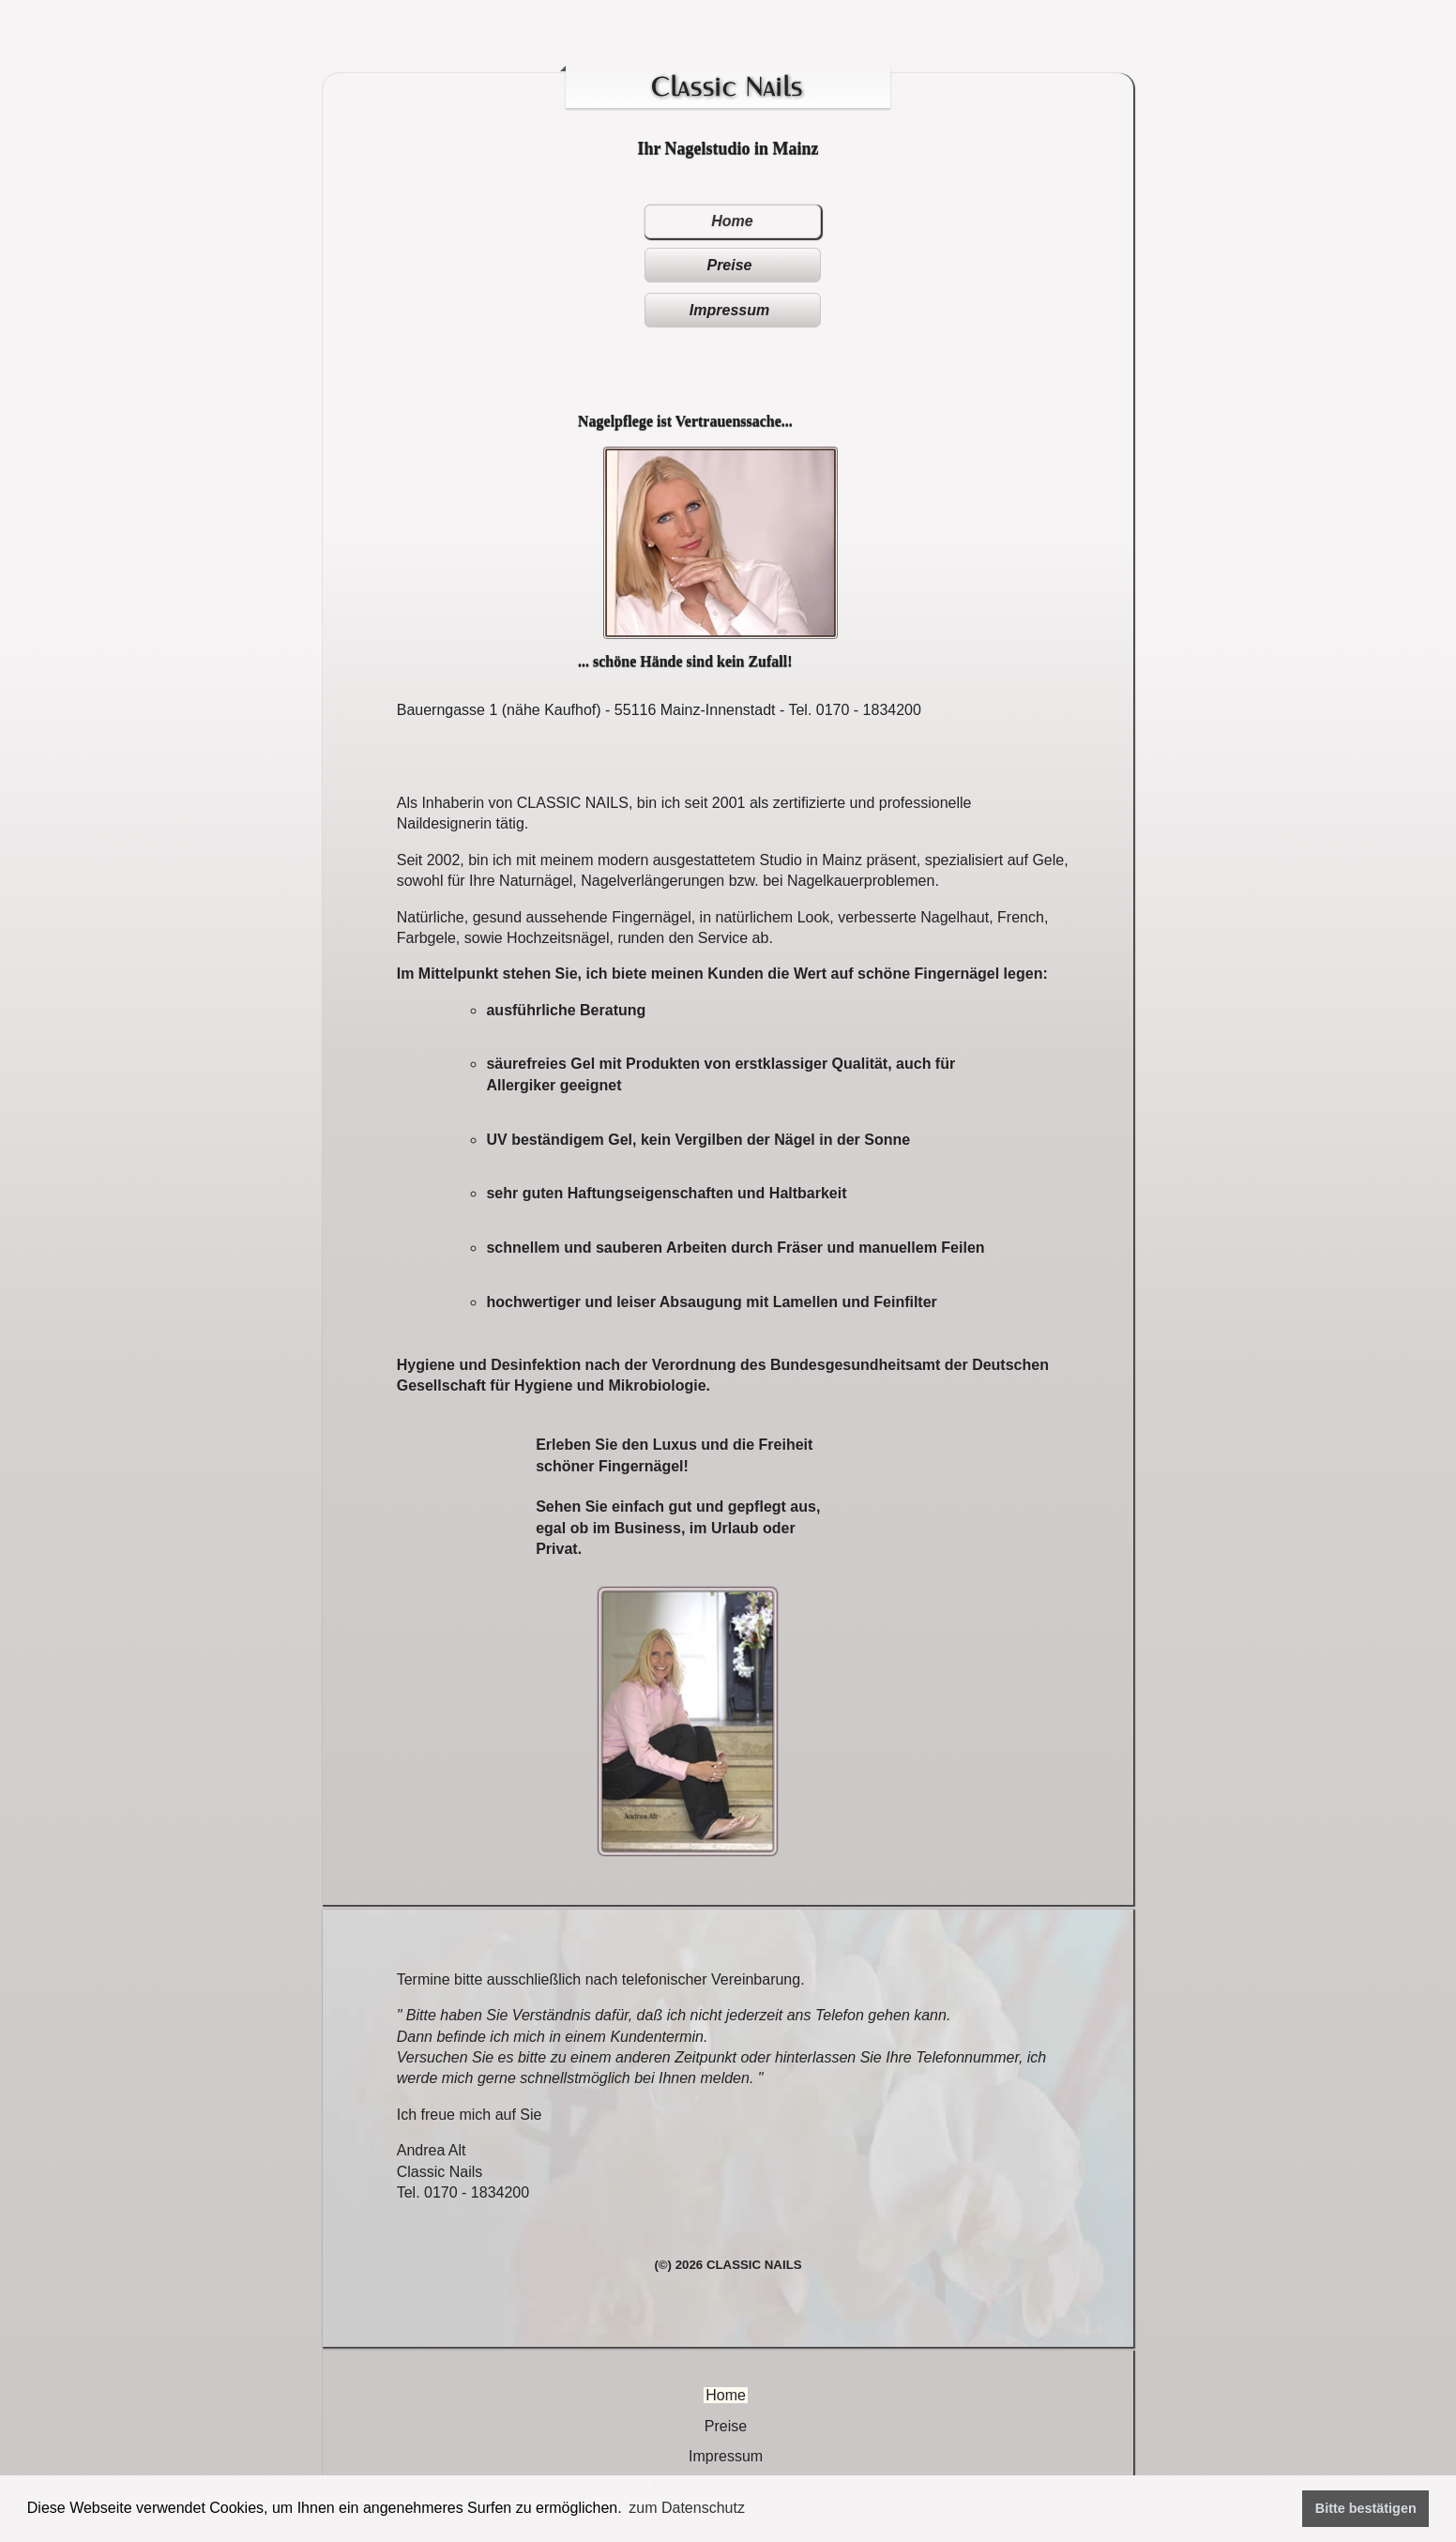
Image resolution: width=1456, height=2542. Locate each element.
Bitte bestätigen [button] (1366, 2508)
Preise (728, 265)
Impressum (729, 310)
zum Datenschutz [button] (687, 2508)
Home (731, 221)
